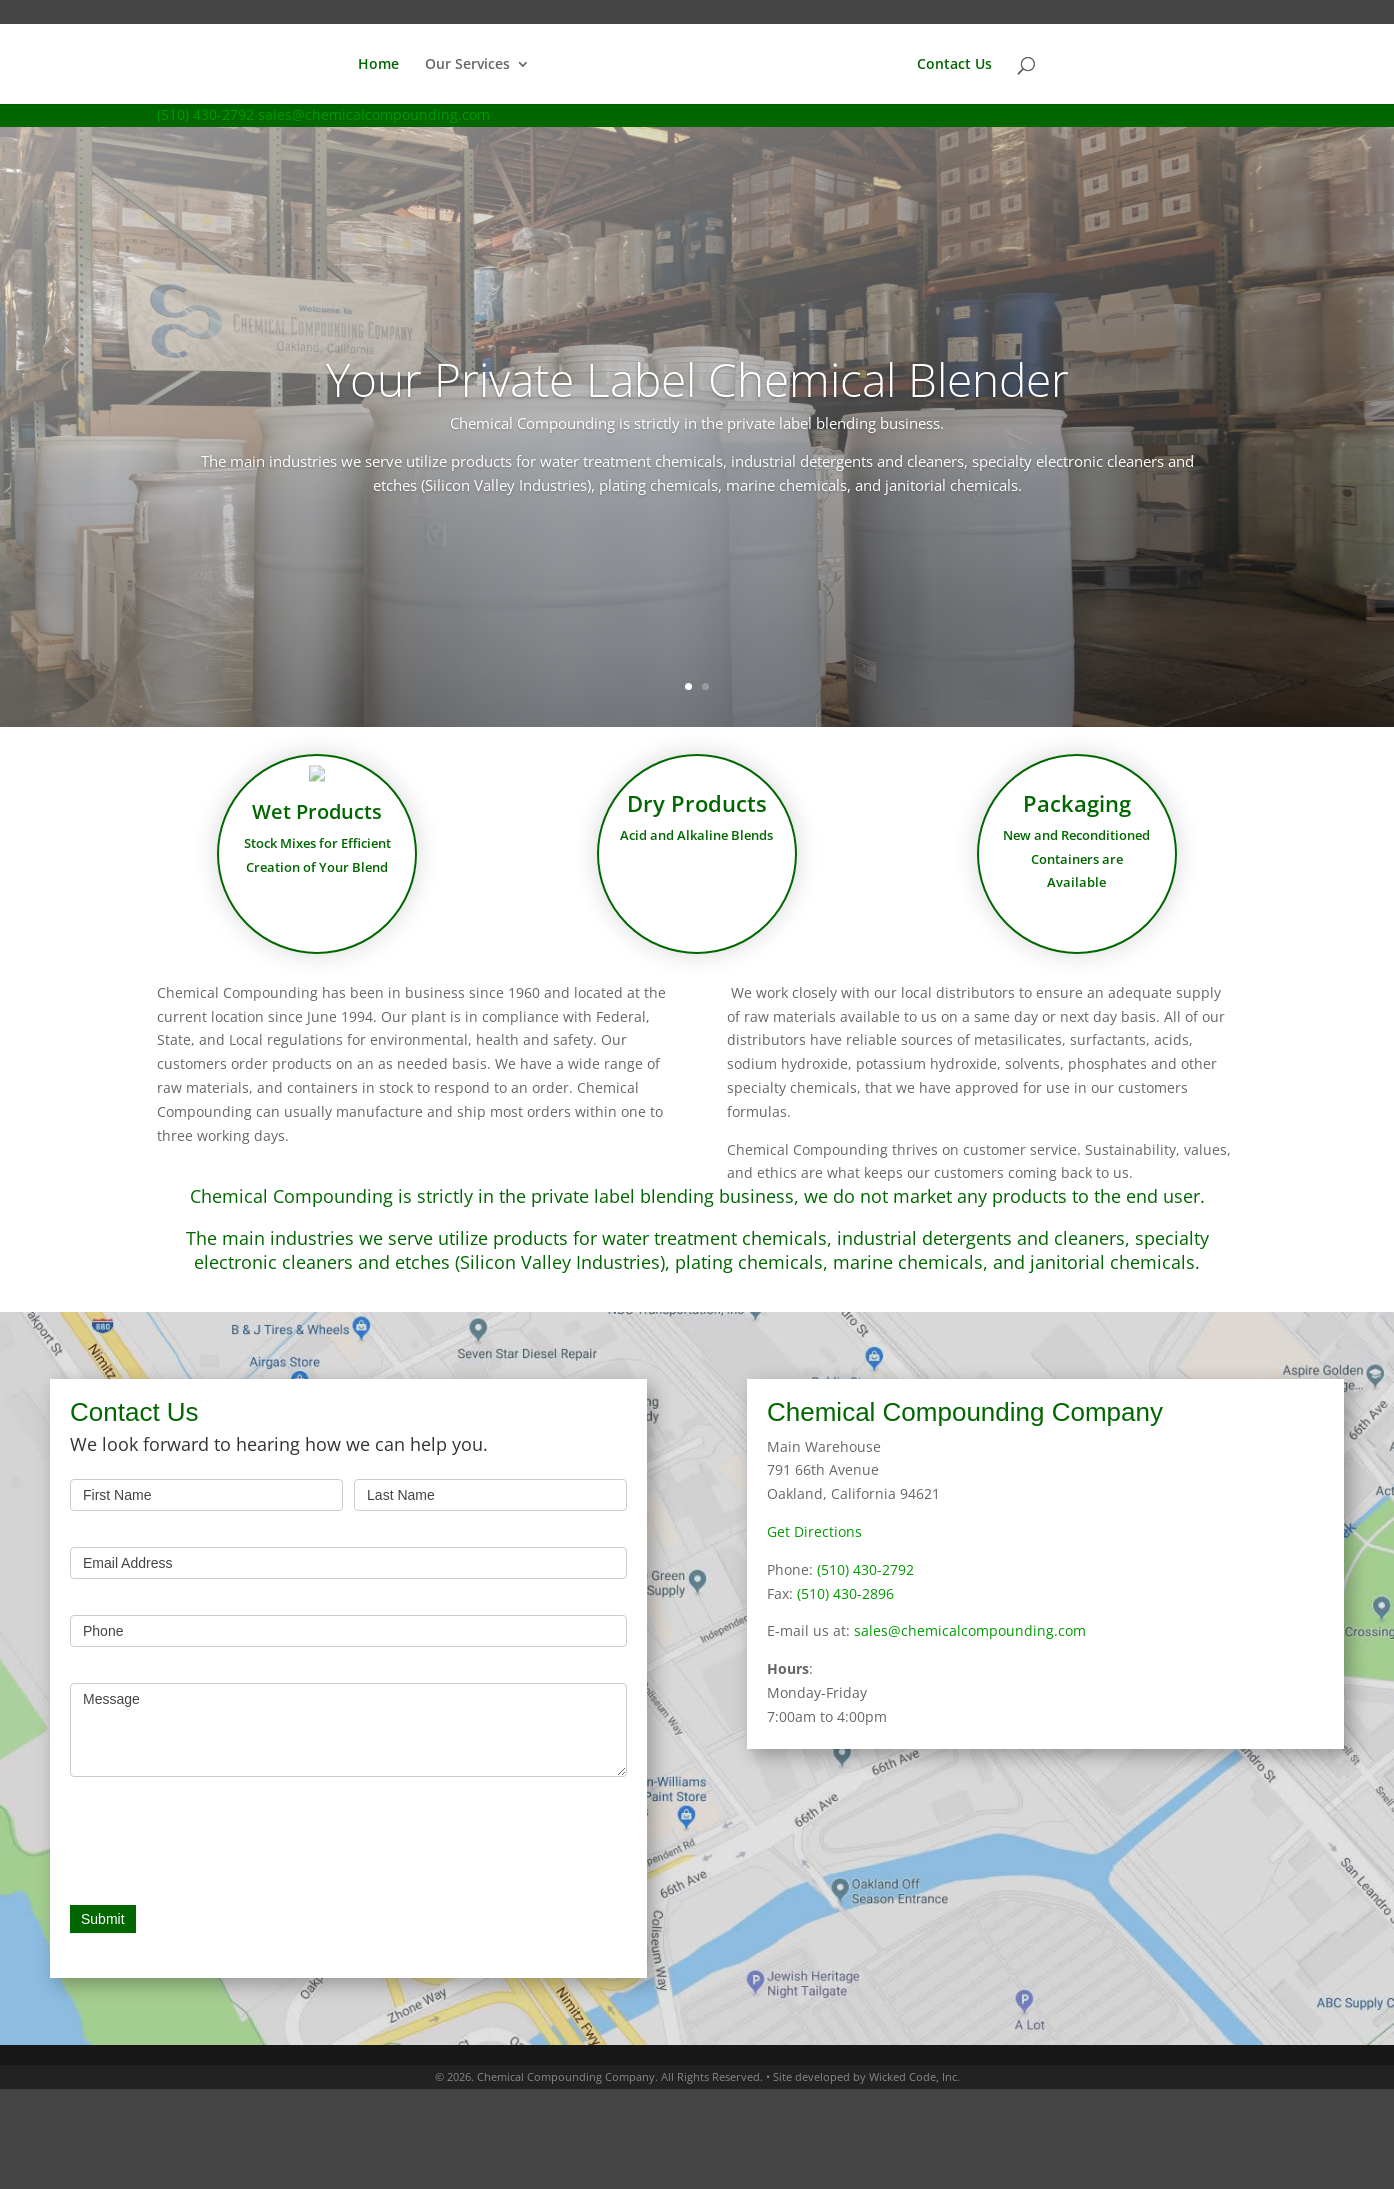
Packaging (1076, 815)
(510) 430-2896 (845, 1593)
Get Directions (814, 1531)
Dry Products (697, 815)
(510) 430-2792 (205, 114)
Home (378, 65)
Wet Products (317, 821)
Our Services (467, 65)
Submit (103, 1919)
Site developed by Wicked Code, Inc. (866, 2076)
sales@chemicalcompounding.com (970, 1630)
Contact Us (954, 65)
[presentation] (222, 1836)
